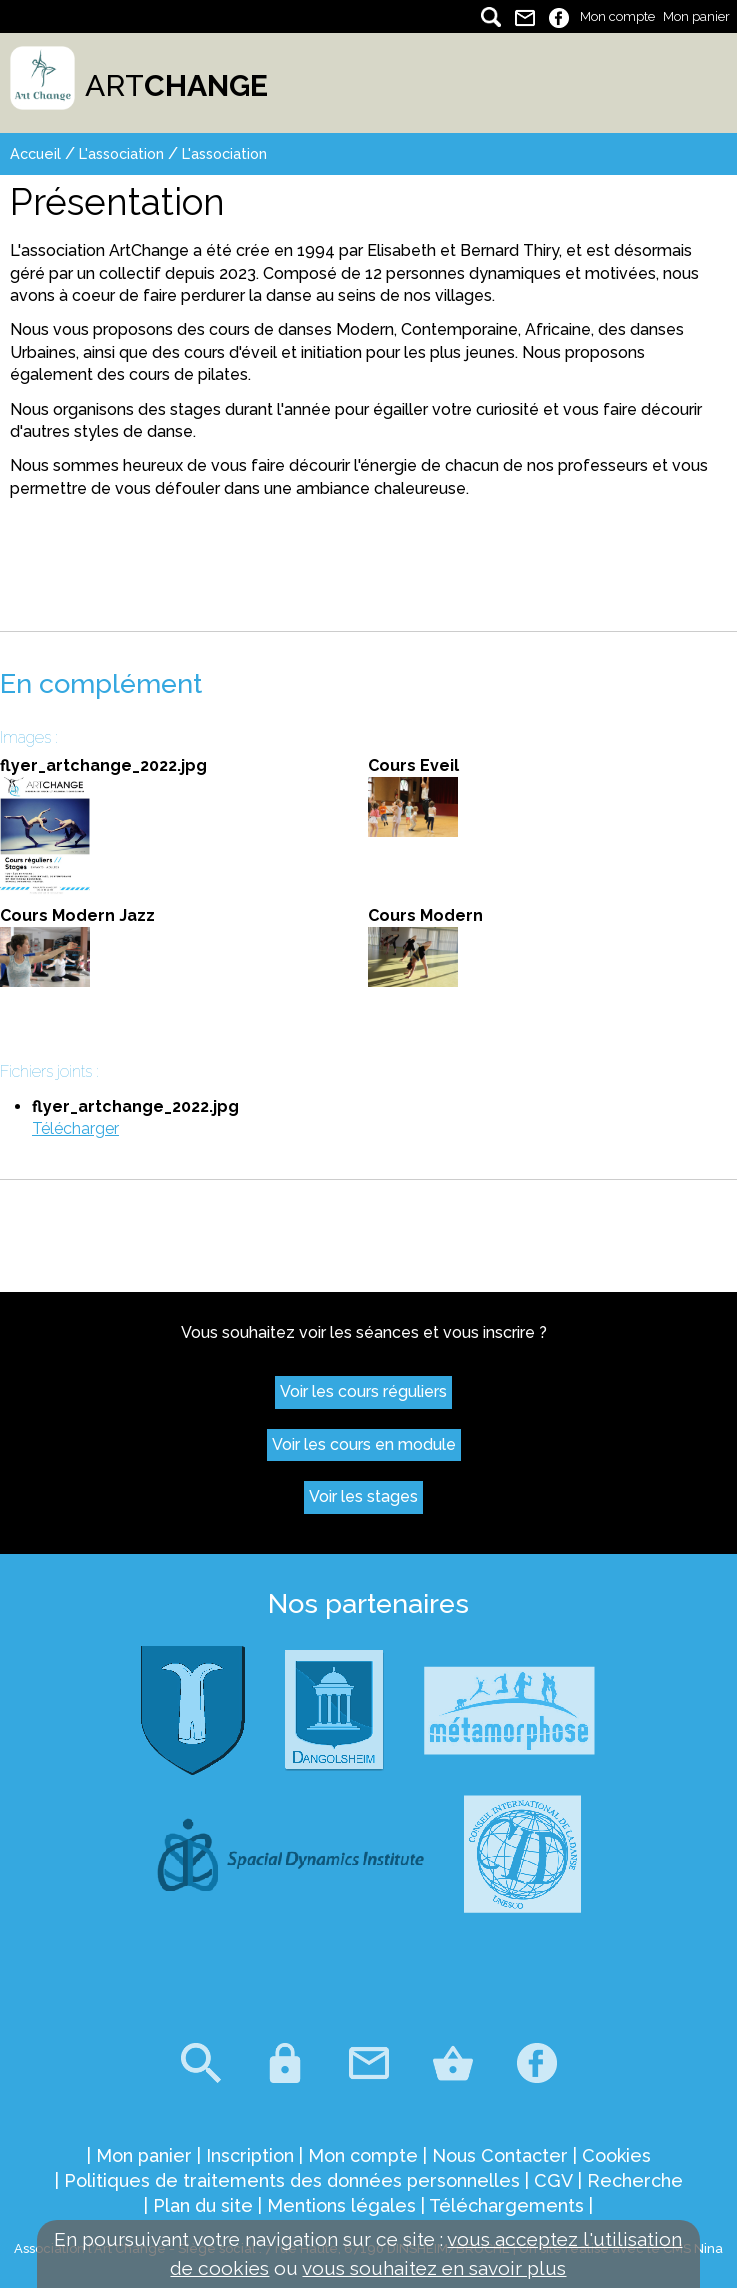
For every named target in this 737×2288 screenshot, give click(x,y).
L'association (121, 153)
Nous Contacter (500, 2155)
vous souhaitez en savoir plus (434, 2268)
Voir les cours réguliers (363, 1391)
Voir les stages (363, 1496)
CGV (553, 2180)
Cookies (616, 2155)
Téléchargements (506, 2205)
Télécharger (75, 1128)
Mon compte (617, 16)
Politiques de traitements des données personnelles (292, 2180)
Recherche (635, 2180)
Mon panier (696, 16)
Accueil (35, 153)
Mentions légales (341, 2205)
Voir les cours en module (364, 1444)
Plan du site (203, 2205)
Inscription (250, 2155)
